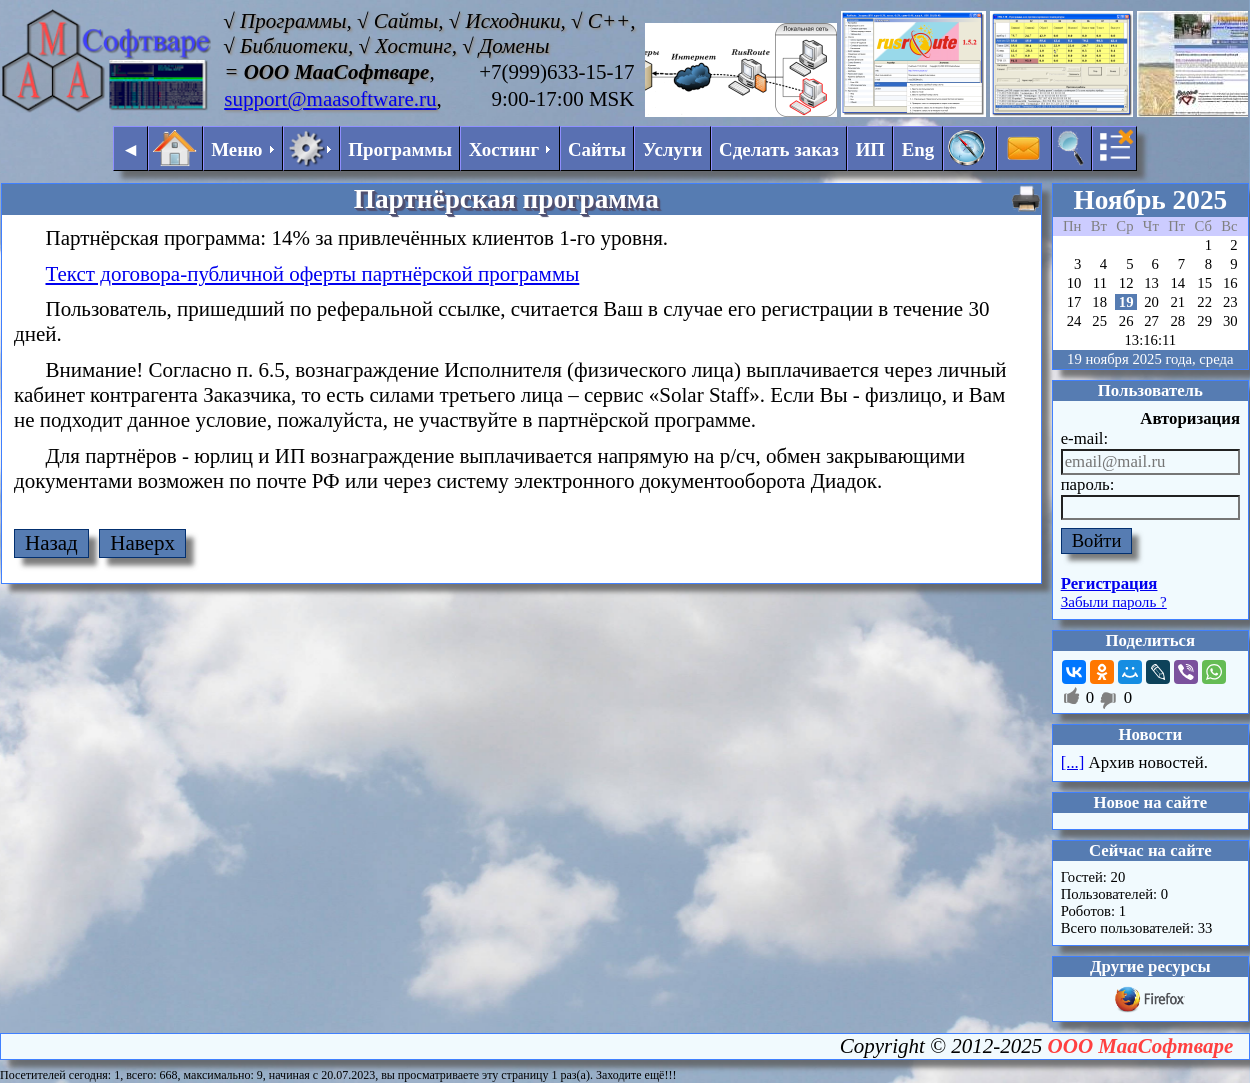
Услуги (673, 149)
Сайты (597, 149)
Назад (51, 543)
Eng (918, 149)
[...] (1073, 762)
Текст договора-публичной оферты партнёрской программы (313, 274)
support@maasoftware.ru (330, 99)
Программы (400, 149)
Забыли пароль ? (1114, 602)
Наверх (142, 543)
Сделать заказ (779, 149)
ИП (870, 149)
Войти (1097, 540)
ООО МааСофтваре (1141, 1046)
